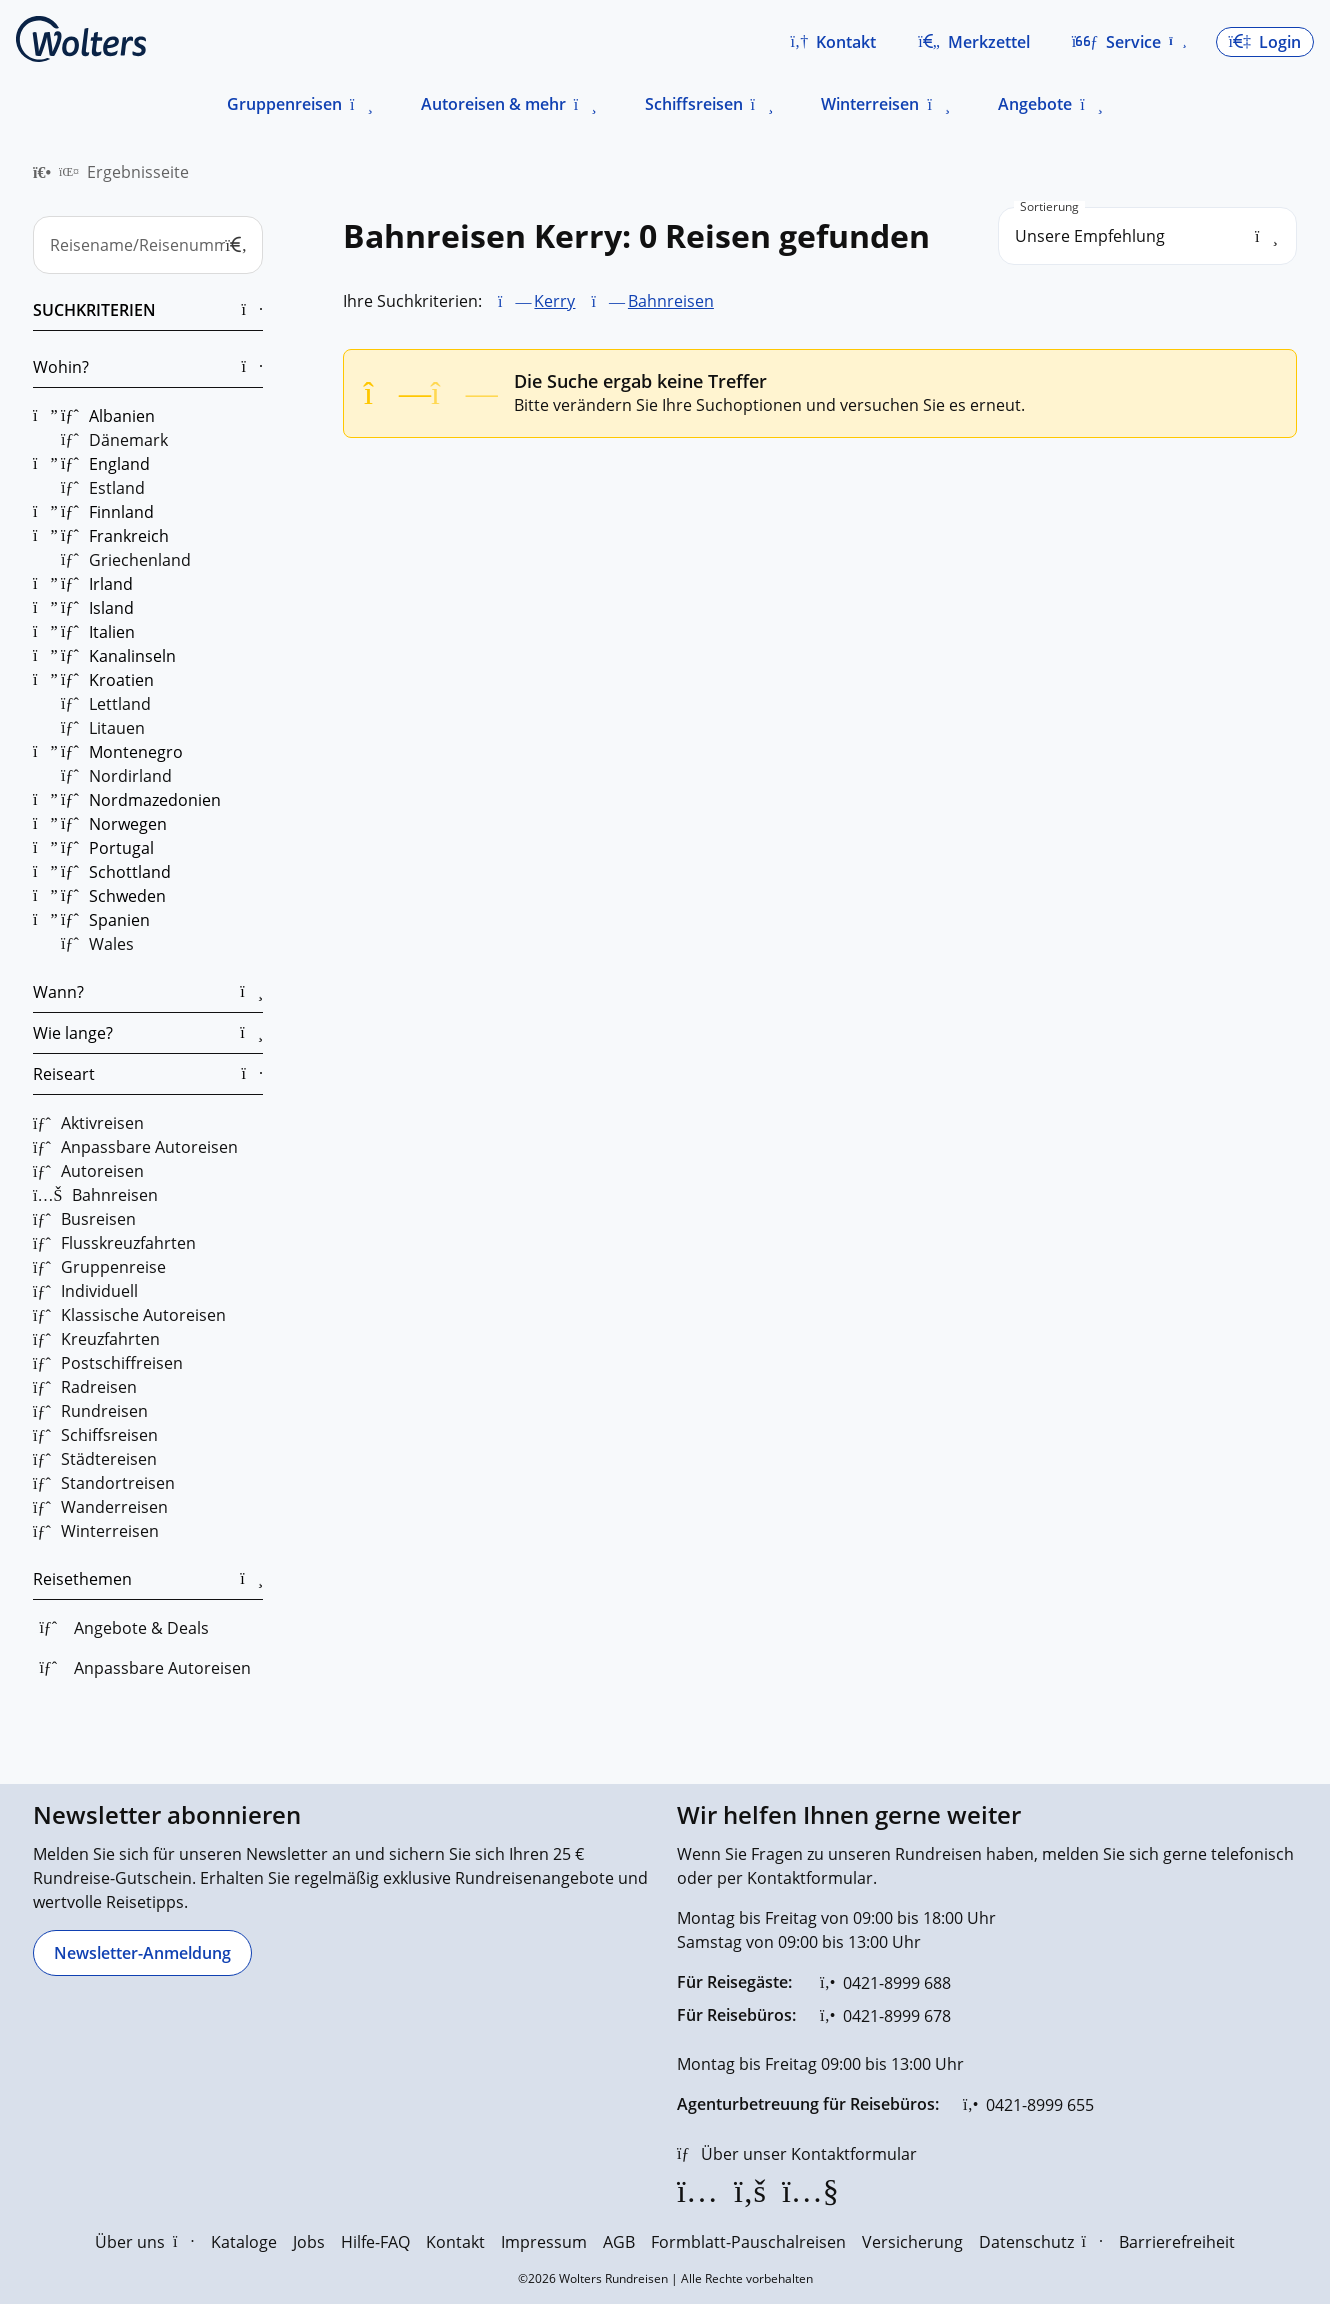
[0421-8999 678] (885, 2016)
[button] (833, 42)
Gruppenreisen (284, 104)
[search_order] (1147, 236)
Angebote (1035, 104)
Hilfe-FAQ (375, 2242)
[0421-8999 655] (1028, 2105)
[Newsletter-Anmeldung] (142, 1953)
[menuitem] (42, 172)
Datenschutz (1041, 2242)
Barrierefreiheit (1177, 2242)
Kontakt (455, 2242)
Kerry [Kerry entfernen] (554, 301)
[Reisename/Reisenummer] (148, 245)
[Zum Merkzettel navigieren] (974, 42)
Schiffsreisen (694, 104)
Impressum (544, 2242)
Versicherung (912, 2242)
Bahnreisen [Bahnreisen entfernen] (671, 301)
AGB (619, 2242)
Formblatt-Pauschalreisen (748, 2242)
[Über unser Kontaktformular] (797, 2154)
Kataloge (244, 2242)
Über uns (144, 2242)
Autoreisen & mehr (493, 104)
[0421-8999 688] (885, 1983)
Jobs (309, 2242)
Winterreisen (870, 104)
